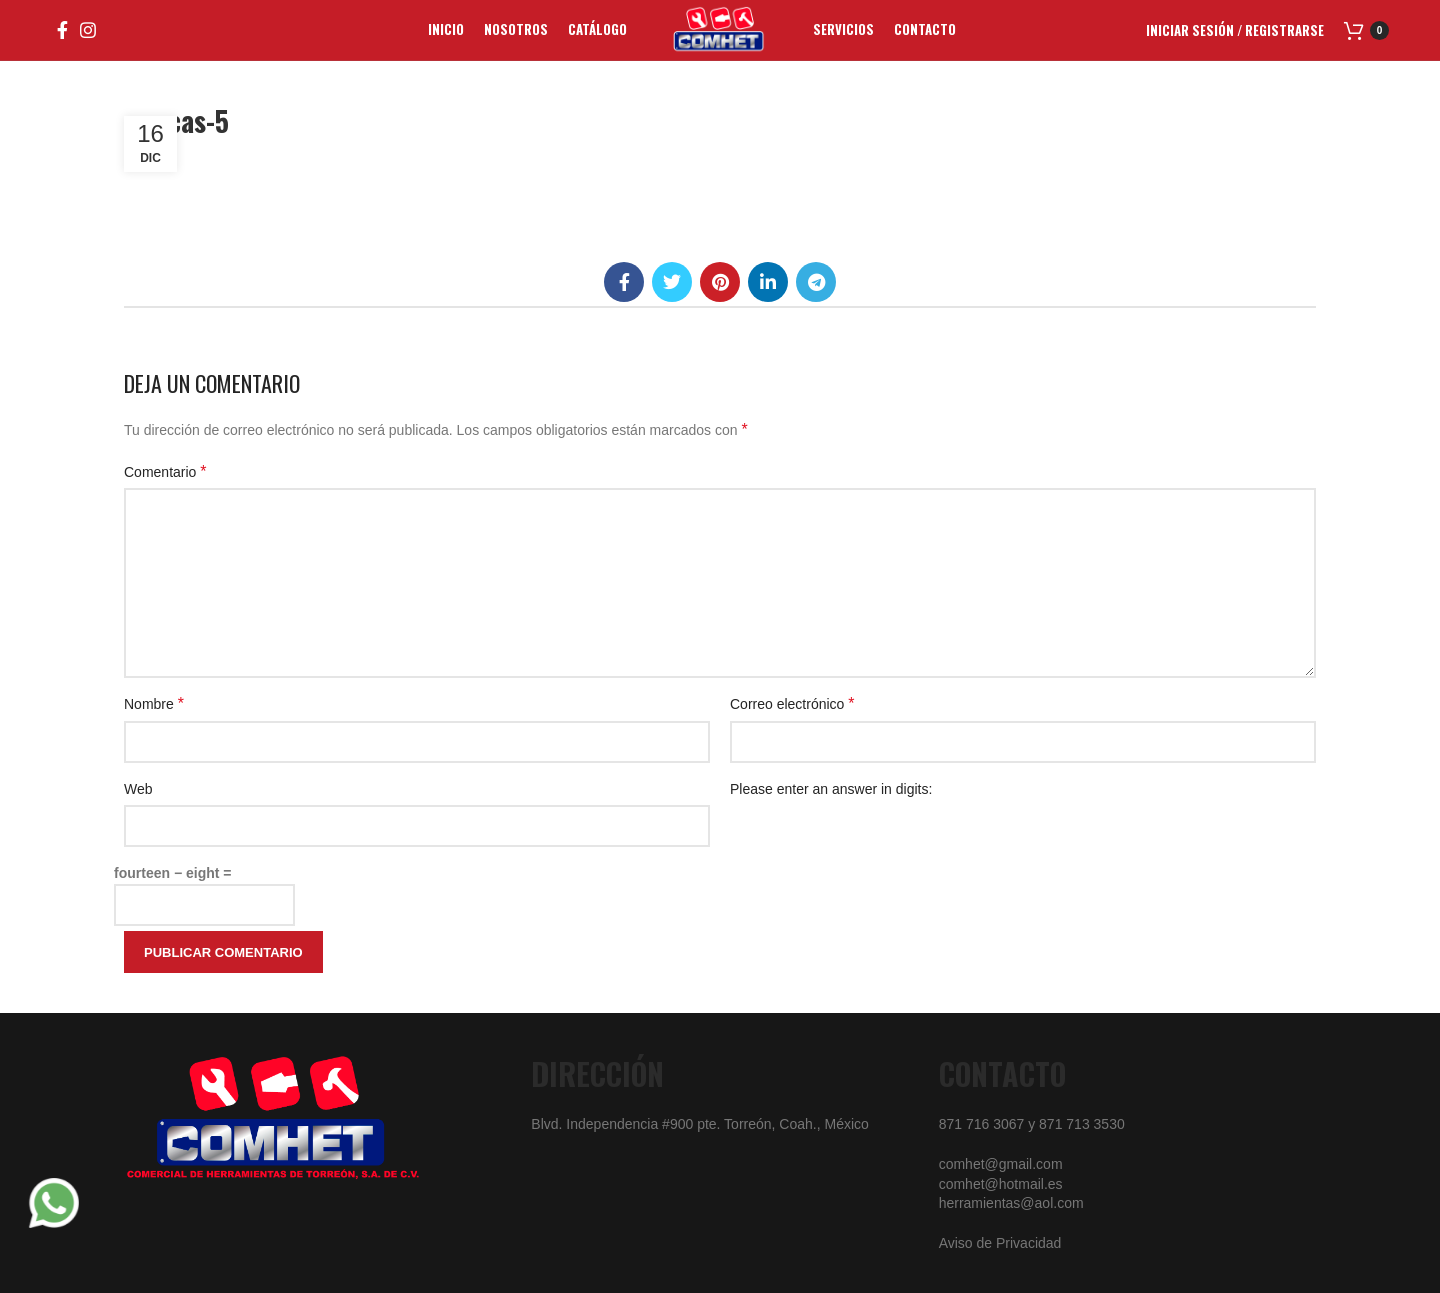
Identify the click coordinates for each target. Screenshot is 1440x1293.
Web (138, 789)
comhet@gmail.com (1001, 1164)
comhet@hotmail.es (1001, 1184)
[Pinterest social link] (720, 282)
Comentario (165, 471)
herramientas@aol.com (1011, 1203)
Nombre (154, 703)
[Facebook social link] (62, 30)
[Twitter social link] (672, 282)
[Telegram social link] (816, 282)
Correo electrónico (792, 703)
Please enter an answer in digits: (831, 789)
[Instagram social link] (88, 30)
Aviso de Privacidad (1000, 1243)
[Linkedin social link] (768, 282)
